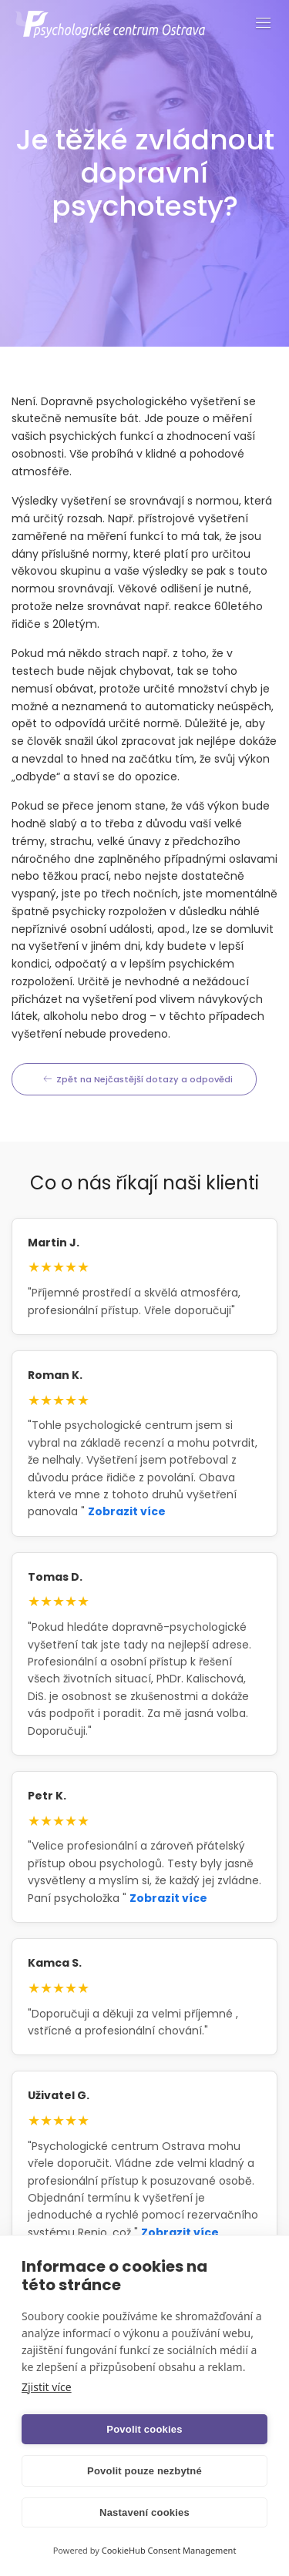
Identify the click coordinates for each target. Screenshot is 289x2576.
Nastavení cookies (144, 2512)
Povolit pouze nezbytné (144, 2471)
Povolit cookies (144, 2429)
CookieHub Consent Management (169, 2550)
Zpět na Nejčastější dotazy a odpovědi (138, 1079)
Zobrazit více (127, 1511)
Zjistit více (47, 2387)
